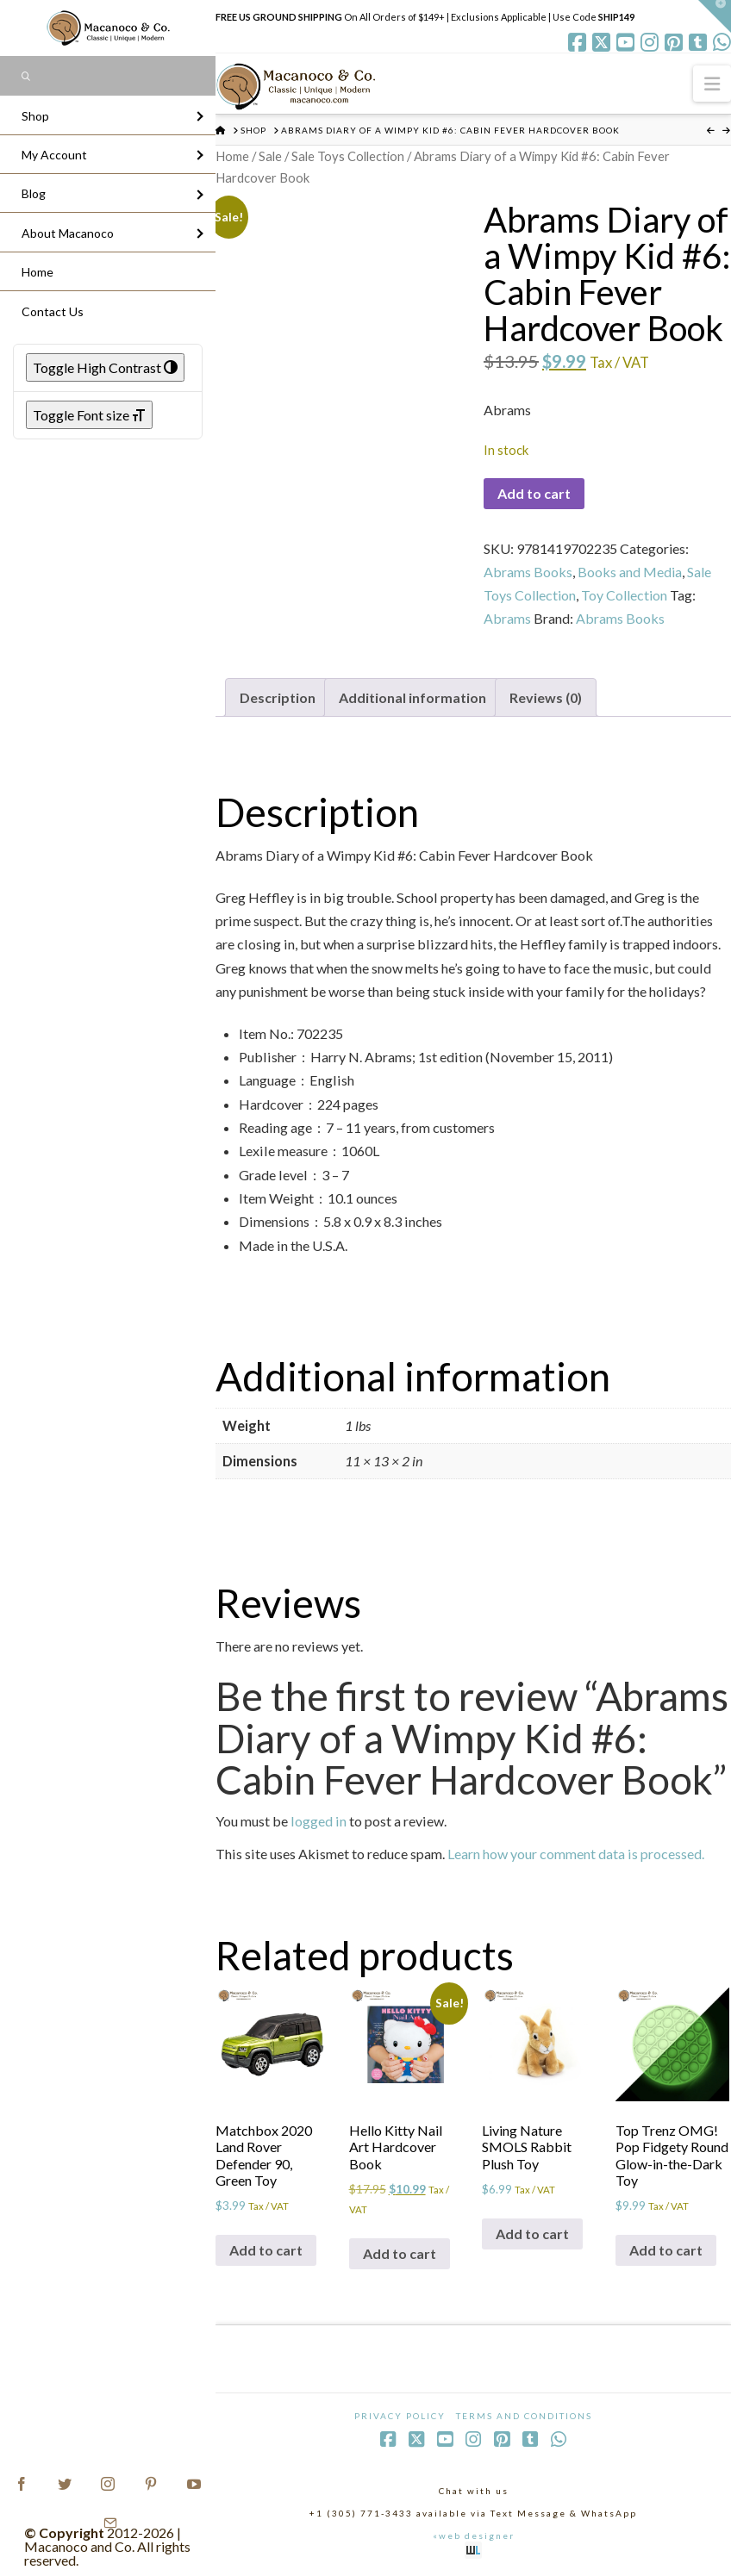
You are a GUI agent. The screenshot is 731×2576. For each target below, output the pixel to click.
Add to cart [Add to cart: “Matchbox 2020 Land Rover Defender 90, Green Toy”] (266, 2250)
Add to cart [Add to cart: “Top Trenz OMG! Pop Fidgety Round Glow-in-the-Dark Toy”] (666, 2250)
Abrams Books (528, 571)
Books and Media (630, 571)
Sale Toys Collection (347, 156)
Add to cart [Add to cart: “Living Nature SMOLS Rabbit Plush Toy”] (532, 2233)
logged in (319, 1821)
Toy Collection (624, 595)
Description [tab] (278, 697)
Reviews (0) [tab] (545, 697)
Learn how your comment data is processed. (575, 1853)
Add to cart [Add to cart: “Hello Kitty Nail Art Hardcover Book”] (399, 2253)
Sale (270, 156)
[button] (712, 83)
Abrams (507, 618)
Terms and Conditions (524, 2416)
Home (232, 156)
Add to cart (534, 493)
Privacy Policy (400, 2416)
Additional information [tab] (412, 697)
